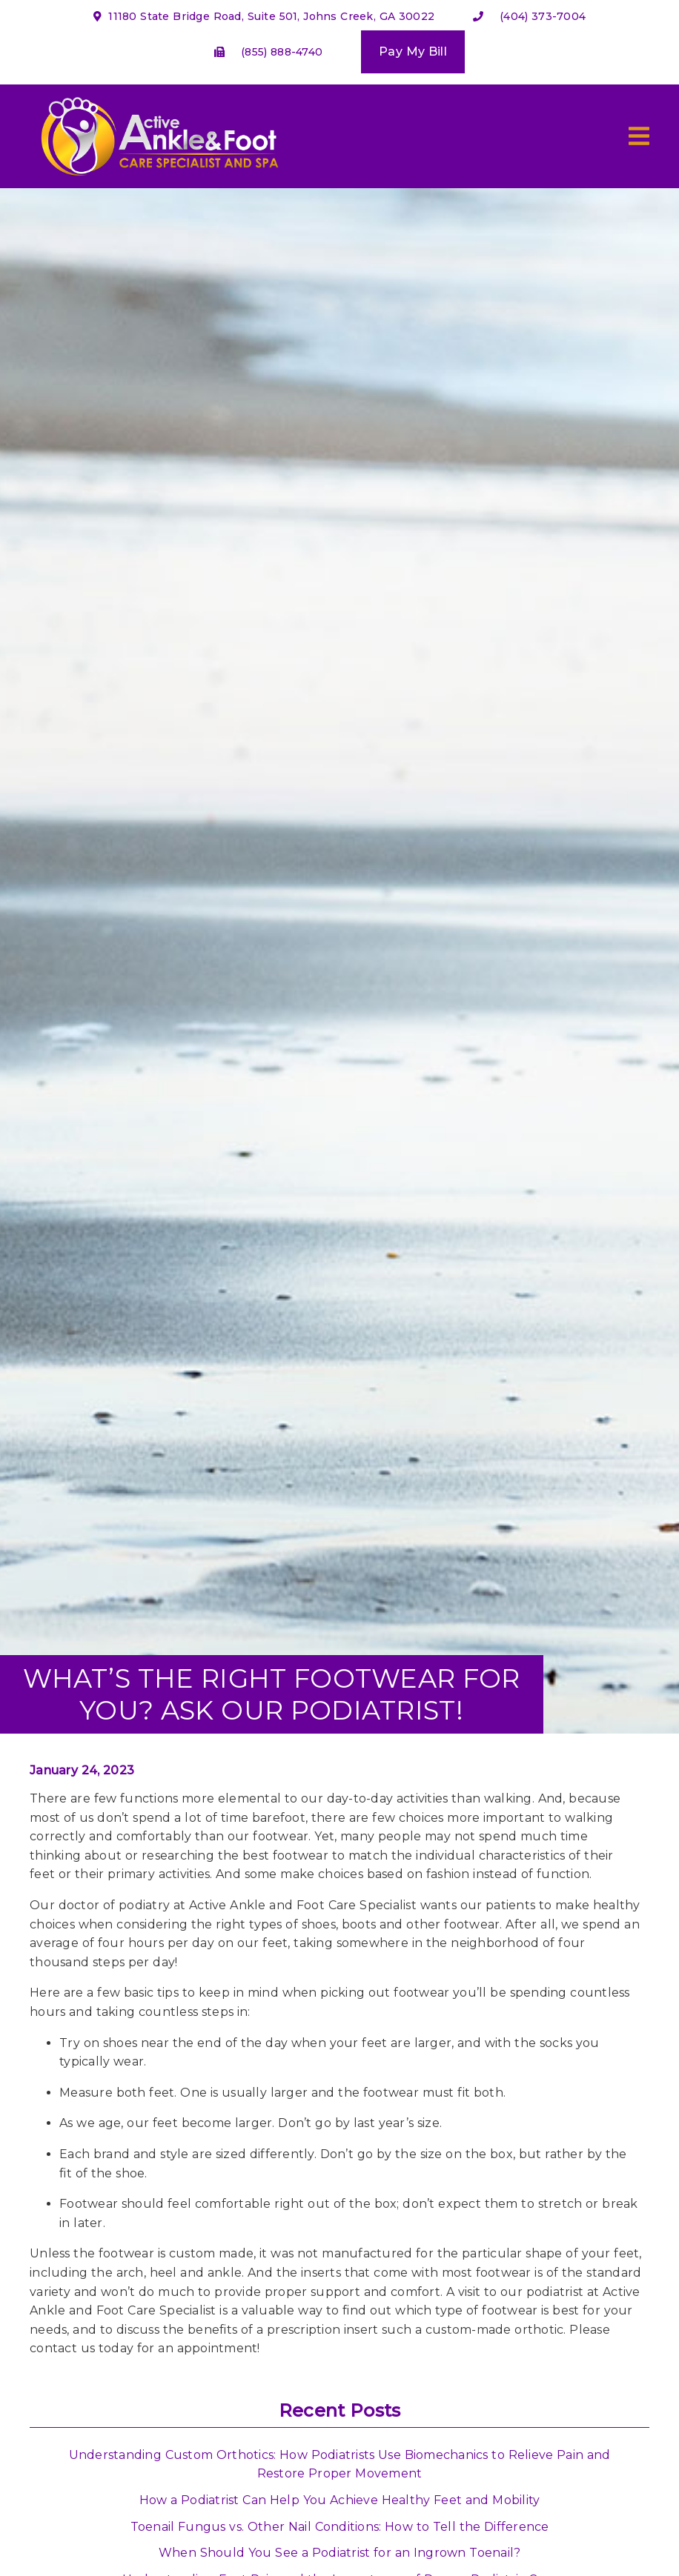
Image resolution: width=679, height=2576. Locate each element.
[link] (157, 180)
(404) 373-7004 (543, 16)
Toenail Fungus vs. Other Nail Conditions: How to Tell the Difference (339, 2527)
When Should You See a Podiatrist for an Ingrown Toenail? (340, 2553)
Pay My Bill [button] (413, 51)
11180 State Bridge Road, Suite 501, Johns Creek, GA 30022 (263, 16)
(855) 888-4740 (281, 52)
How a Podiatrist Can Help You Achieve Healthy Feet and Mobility (339, 2500)
